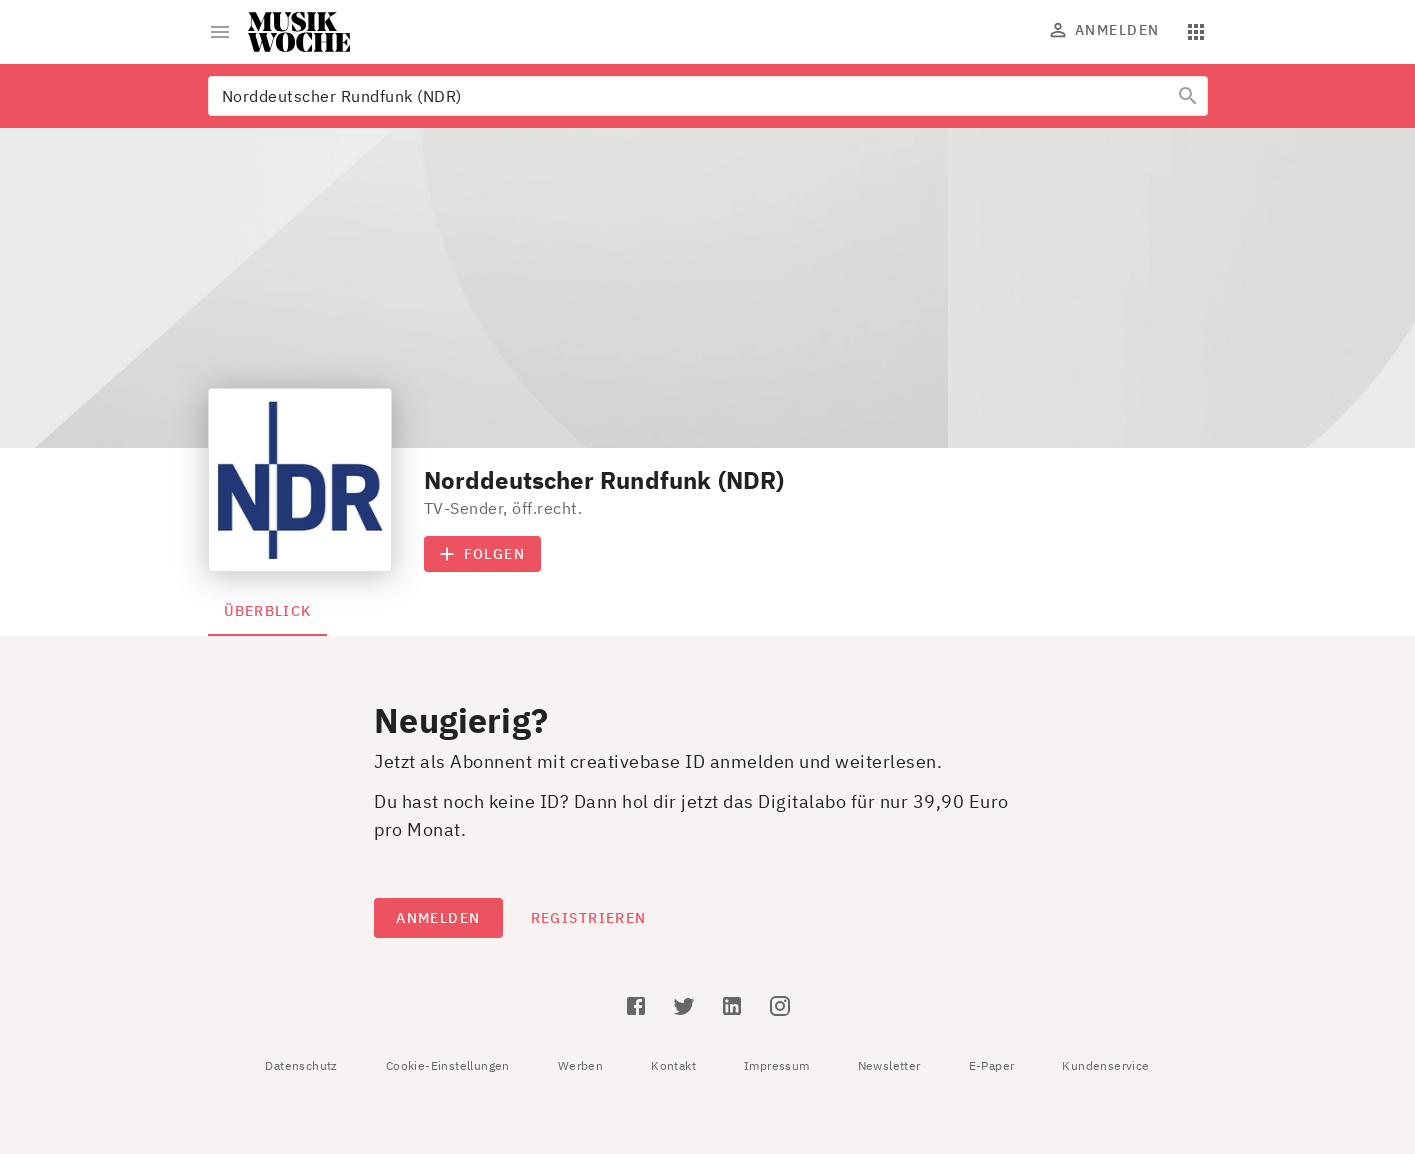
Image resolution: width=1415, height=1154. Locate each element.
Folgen (483, 554)
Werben (580, 1065)
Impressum (777, 1065)
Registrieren (589, 918)
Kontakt (673, 1065)
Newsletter (889, 1065)
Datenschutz (301, 1065)
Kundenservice (1105, 1065)
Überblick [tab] (268, 611)
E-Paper (992, 1065)
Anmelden (1105, 30)
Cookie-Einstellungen (448, 1065)
